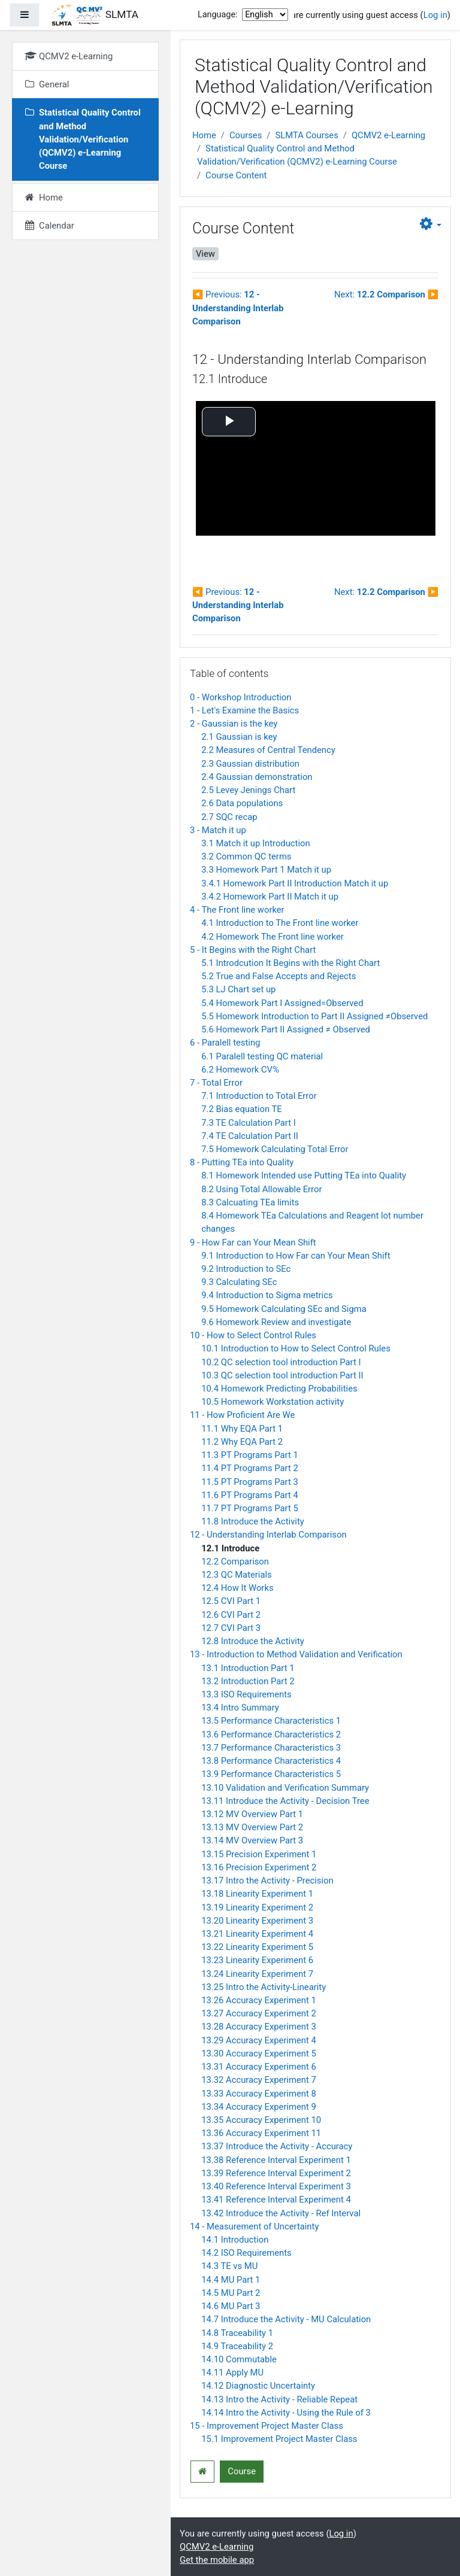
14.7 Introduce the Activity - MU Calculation (286, 2319)
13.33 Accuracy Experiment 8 (258, 2093)
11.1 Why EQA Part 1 (242, 1428)
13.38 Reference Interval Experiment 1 (276, 2160)
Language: (218, 15)
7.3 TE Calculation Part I (248, 1122)
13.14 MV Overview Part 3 (252, 1840)
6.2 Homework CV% (240, 1069)
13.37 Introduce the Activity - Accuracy (276, 2146)
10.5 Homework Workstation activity (272, 1401)
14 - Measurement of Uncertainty (254, 2226)
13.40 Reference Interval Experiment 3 (276, 2186)
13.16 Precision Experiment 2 (258, 1867)
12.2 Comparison (235, 1561)
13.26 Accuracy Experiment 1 (258, 2000)
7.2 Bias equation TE (241, 1109)
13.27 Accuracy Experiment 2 (258, 2013)
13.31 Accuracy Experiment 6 (258, 2066)
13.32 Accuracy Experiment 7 (258, 2079)
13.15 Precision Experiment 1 (258, 1854)
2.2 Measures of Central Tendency (268, 750)
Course (242, 2471)
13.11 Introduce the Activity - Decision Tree (285, 1801)
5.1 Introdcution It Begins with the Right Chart (290, 963)
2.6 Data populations (242, 803)
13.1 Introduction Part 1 (247, 1668)
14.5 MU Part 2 (230, 2293)
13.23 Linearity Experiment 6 (257, 1960)
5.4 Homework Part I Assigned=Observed (282, 1003)
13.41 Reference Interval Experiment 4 (276, 2199)
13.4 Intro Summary (240, 1707)
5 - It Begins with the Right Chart (253, 949)
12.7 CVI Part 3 (231, 1628)
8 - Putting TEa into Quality (241, 1162)
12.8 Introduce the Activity (252, 1641)
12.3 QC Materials (236, 1574)
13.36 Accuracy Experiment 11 (261, 2133)
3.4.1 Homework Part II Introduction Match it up (294, 883)
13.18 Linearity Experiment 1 (257, 1893)
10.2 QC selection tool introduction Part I (281, 1362)
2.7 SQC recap (229, 817)
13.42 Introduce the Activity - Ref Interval (281, 2213)
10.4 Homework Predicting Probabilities (279, 1388)
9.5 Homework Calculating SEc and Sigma (284, 1309)
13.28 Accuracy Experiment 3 (258, 2026)
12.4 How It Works (237, 1587)
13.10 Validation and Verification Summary (285, 1787)
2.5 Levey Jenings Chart (248, 790)
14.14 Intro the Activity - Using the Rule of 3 (286, 2412)
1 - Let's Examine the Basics (244, 710)
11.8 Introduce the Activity (252, 1521)
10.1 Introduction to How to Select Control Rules (296, 1348)
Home (204, 135)
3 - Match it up (218, 830)
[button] (430, 224)
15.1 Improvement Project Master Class (279, 2439)
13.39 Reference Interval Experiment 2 (276, 2173)
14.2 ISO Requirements (246, 2252)
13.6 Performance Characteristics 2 (271, 1734)
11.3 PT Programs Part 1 (249, 1455)
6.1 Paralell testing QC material (262, 1056)
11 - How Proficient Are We (242, 1414)
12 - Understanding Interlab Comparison (268, 1534)
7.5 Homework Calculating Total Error (274, 1149)
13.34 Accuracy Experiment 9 (258, 2106)
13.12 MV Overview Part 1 (252, 1814)
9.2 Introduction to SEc (245, 1268)
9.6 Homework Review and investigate (276, 1322)
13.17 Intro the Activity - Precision (267, 1880)
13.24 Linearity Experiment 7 (257, 1974)
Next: (386, 294)
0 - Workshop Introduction (240, 697)
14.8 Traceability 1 (237, 2333)
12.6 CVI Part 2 (231, 1614)
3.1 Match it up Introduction (255, 843)
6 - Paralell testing (225, 1042)
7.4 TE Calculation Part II (249, 1136)
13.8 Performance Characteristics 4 (271, 1760)
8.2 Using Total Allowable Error (261, 1189)
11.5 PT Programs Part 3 (249, 1482)
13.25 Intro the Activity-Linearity (263, 1987)
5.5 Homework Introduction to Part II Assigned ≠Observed (314, 1016)
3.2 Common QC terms (246, 856)
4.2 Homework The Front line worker (272, 936)
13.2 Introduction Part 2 (247, 1681)
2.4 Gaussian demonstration (256, 776)
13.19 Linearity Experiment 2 (257, 1907)
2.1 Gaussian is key (239, 736)
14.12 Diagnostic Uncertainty (258, 2385)
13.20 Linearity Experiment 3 (257, 1920)
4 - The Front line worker (237, 909)
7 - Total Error (216, 1082)
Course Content (236, 175)
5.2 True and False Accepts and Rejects (278, 976)
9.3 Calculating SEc (239, 1282)
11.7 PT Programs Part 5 (249, 1508)
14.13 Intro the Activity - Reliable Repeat (279, 2399)
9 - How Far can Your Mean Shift (253, 1242)
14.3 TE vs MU (229, 2266)
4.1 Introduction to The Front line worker (279, 923)
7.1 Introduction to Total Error (259, 1095)
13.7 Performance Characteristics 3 (271, 1747)
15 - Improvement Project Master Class (266, 2425)
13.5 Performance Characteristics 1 (271, 1720)
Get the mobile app (217, 2559)
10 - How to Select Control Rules (253, 1335)
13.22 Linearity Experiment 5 (257, 1947)
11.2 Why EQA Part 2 (242, 1441)
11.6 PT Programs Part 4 (249, 1495)
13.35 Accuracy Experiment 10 (261, 2120)
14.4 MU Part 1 (230, 2279)
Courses (245, 135)
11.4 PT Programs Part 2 (249, 1468)
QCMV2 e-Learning (388, 135)
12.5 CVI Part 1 (231, 1601)
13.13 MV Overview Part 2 (252, 1827)
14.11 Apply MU (232, 2372)
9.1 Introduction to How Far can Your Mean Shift (295, 1255)
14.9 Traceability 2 (237, 2346)
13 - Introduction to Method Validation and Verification (296, 1654)
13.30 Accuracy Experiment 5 (258, 2053)
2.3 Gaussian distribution (250, 763)
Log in (435, 15)
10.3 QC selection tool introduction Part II (282, 1375)
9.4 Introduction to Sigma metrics (266, 1295)
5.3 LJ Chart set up (238, 989)
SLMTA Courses (306, 135)
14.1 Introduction (234, 2239)
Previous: (237, 307)
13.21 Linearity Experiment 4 (257, 1933)
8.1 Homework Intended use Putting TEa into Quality (303, 1175)
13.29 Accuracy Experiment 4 (258, 2040)
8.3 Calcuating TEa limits (250, 1202)
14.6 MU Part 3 (230, 2306)
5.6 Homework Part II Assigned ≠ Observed (285, 1029)
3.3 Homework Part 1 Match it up (266, 869)
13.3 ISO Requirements (246, 1694)
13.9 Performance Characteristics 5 (271, 1774)
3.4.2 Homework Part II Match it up (269, 896)
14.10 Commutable (239, 2359)
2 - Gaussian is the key (233, 723)
